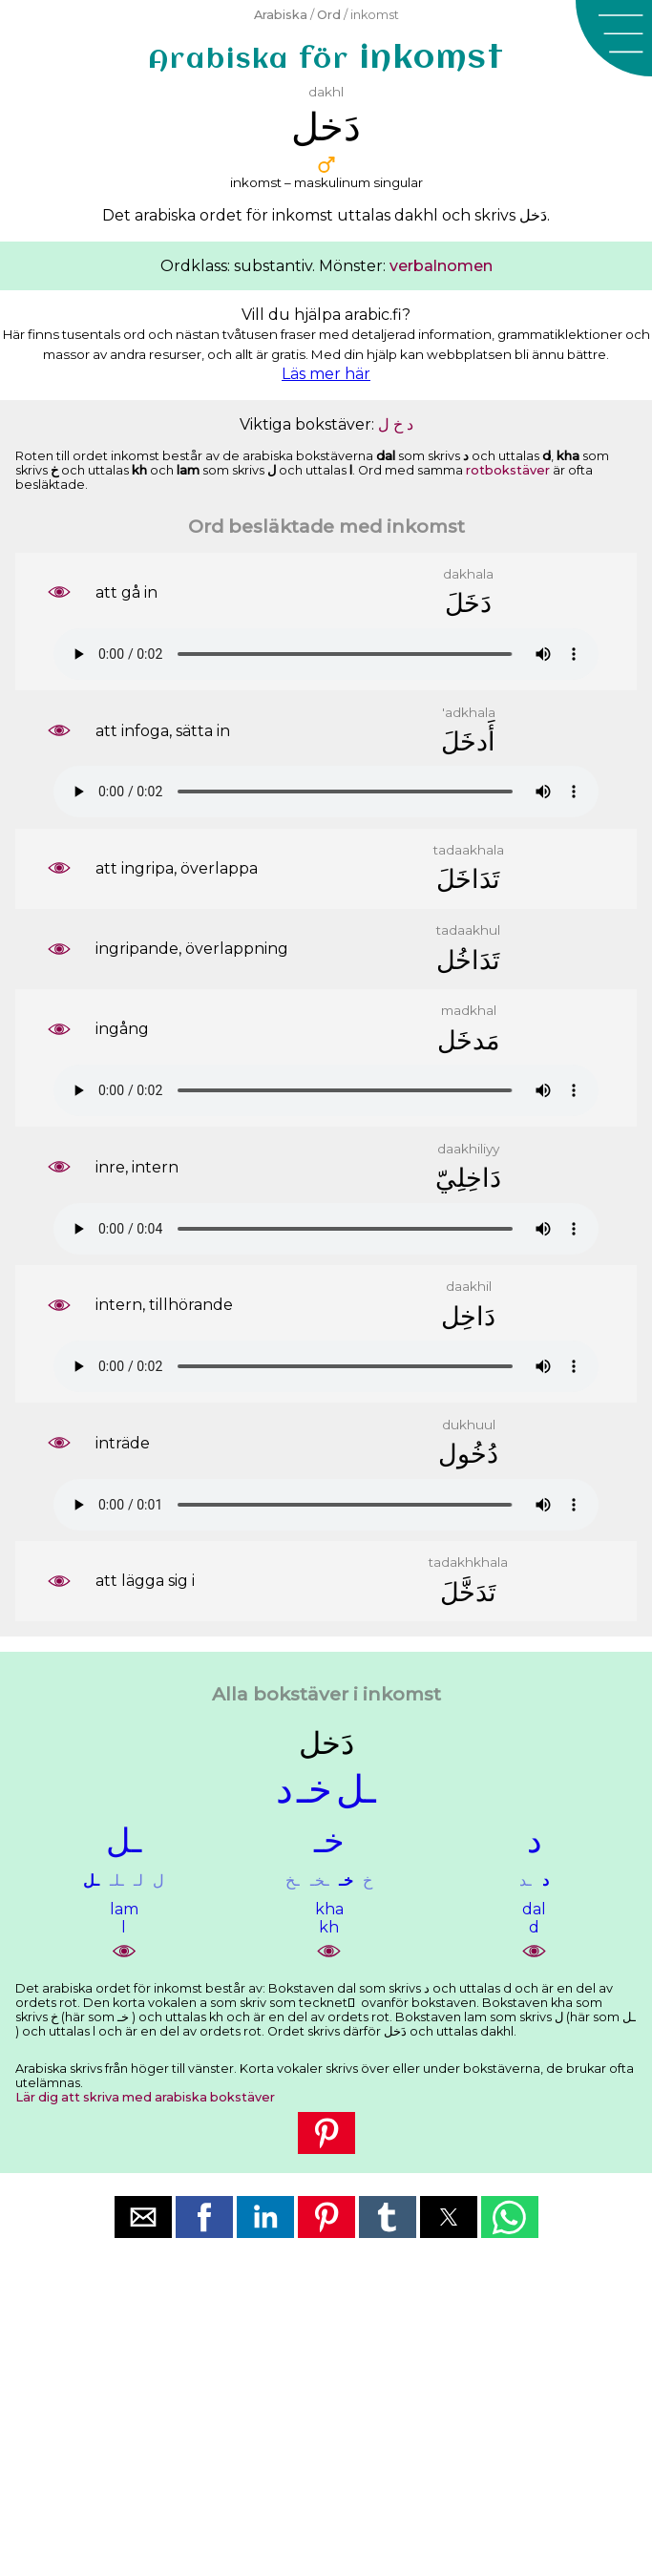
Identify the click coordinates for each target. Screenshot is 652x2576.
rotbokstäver (508, 470)
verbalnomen (441, 266)
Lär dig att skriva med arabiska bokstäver (145, 2097)
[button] (614, 38)
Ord (329, 15)
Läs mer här (326, 374)
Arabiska (280, 15)
